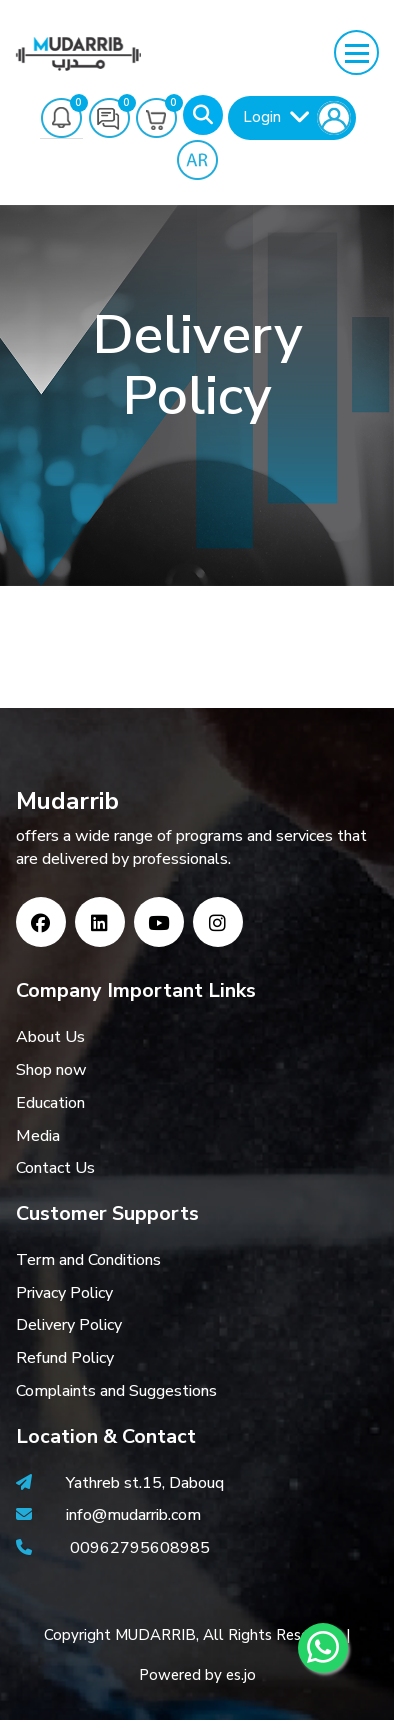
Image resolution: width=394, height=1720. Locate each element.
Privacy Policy (64, 1293)
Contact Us (55, 1168)
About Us (50, 1037)
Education (50, 1103)
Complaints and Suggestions (116, 1391)
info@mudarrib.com (131, 1515)
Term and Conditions (88, 1260)
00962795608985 (140, 1548)
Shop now (51, 1070)
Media (38, 1136)
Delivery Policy (69, 1325)
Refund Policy (65, 1358)
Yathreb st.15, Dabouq (145, 1483)
